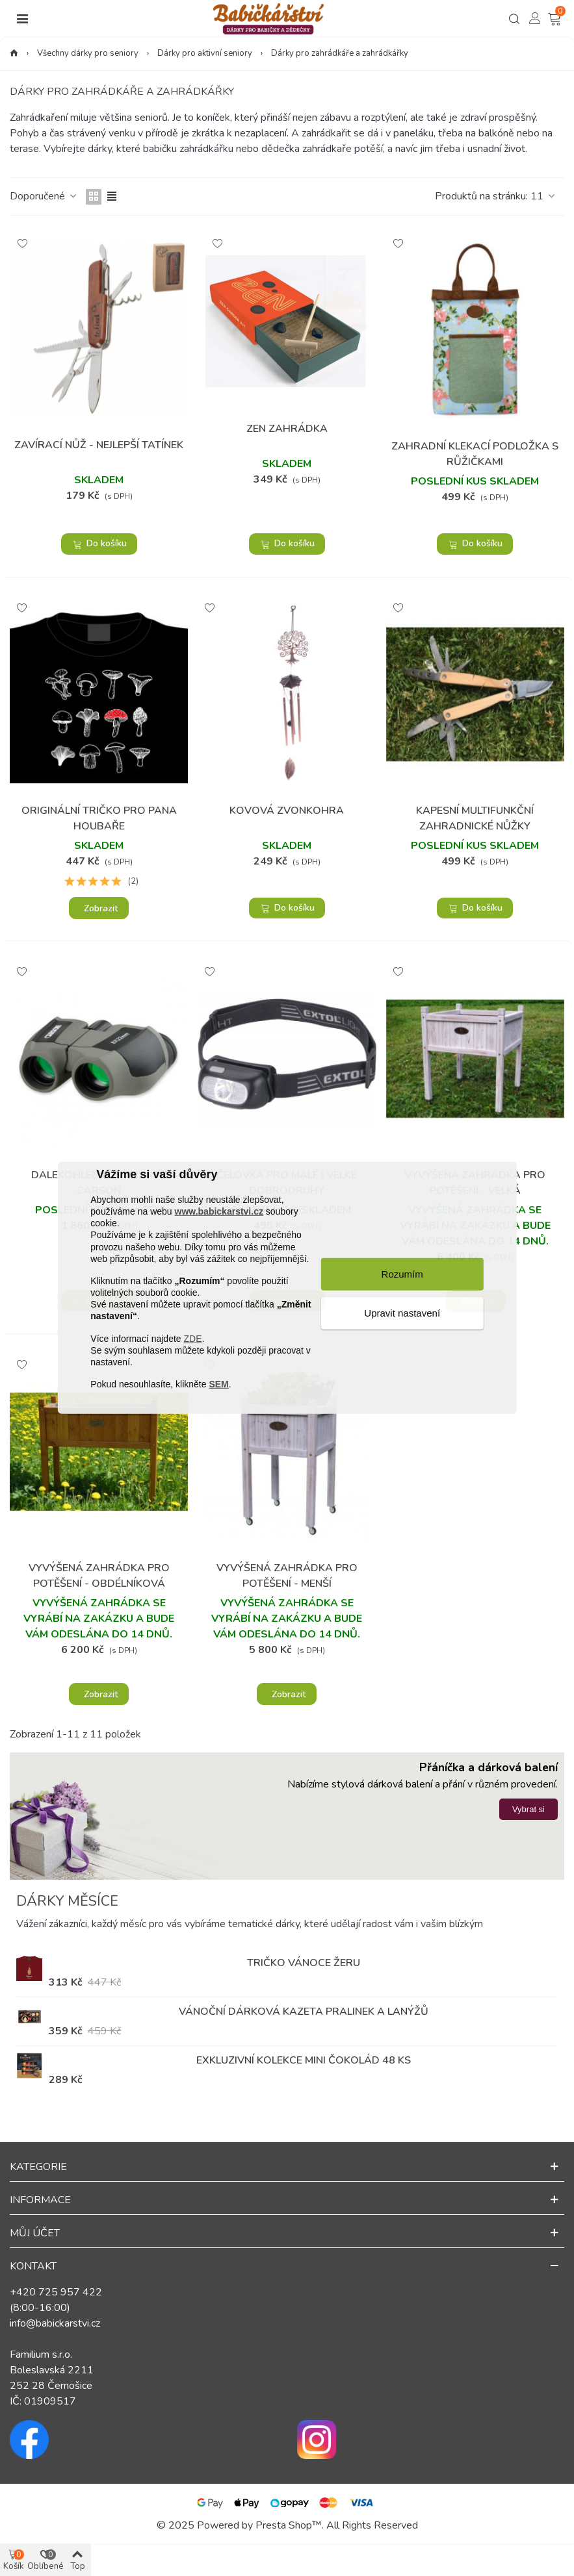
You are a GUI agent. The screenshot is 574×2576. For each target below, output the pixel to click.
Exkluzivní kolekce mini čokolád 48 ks (303, 2060)
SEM (218, 1384)
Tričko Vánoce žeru (303, 1963)
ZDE (192, 1338)
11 (543, 196)
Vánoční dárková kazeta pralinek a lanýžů (303, 2011)
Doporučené (44, 196)
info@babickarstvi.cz (55, 2323)
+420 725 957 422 (56, 2292)
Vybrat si (528, 1809)
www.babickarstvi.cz (219, 1211)
